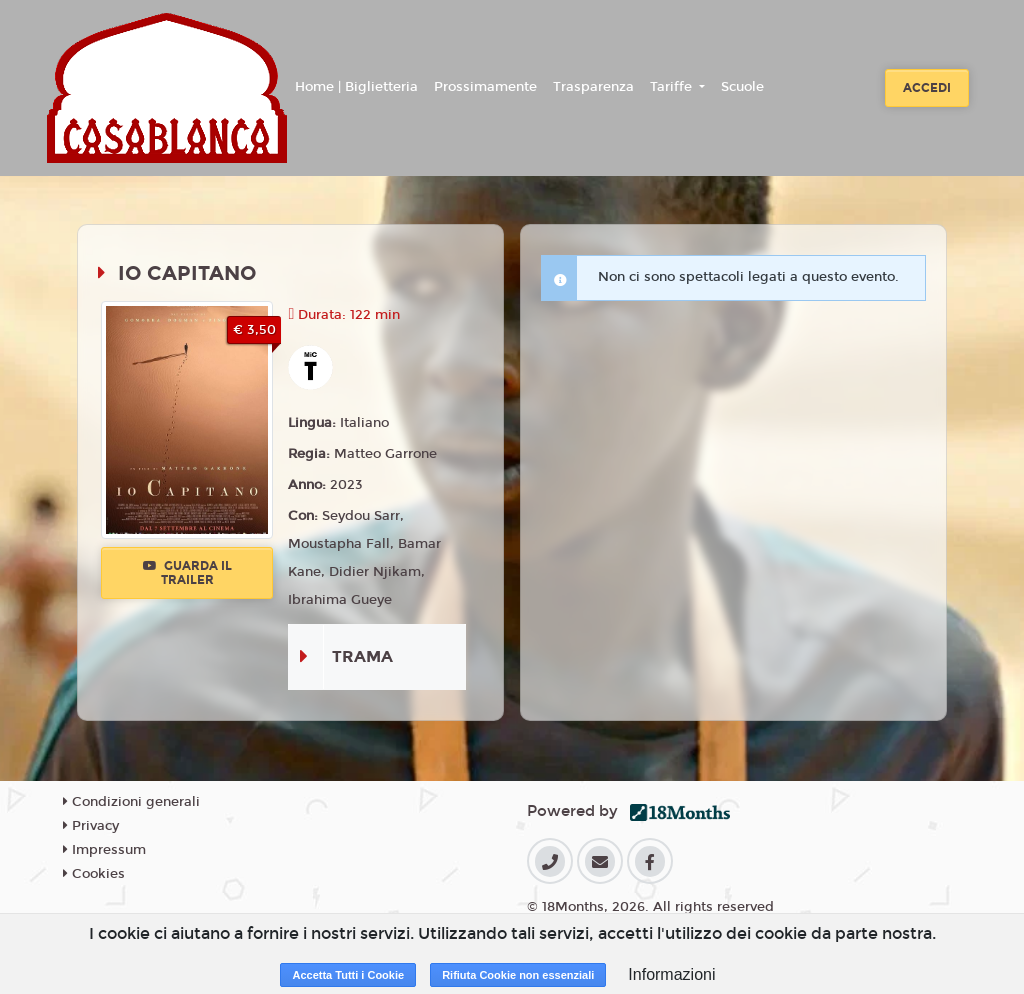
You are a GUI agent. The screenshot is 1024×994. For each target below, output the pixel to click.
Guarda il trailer (187, 573)
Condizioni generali (131, 802)
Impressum (104, 850)
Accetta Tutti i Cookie (348, 975)
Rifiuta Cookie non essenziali (518, 975)
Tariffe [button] (673, 87)
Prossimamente (485, 87)
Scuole (742, 87)
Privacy (91, 826)
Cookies (94, 874)
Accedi (927, 88)
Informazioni (671, 974)
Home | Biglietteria (356, 87)
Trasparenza (593, 87)
